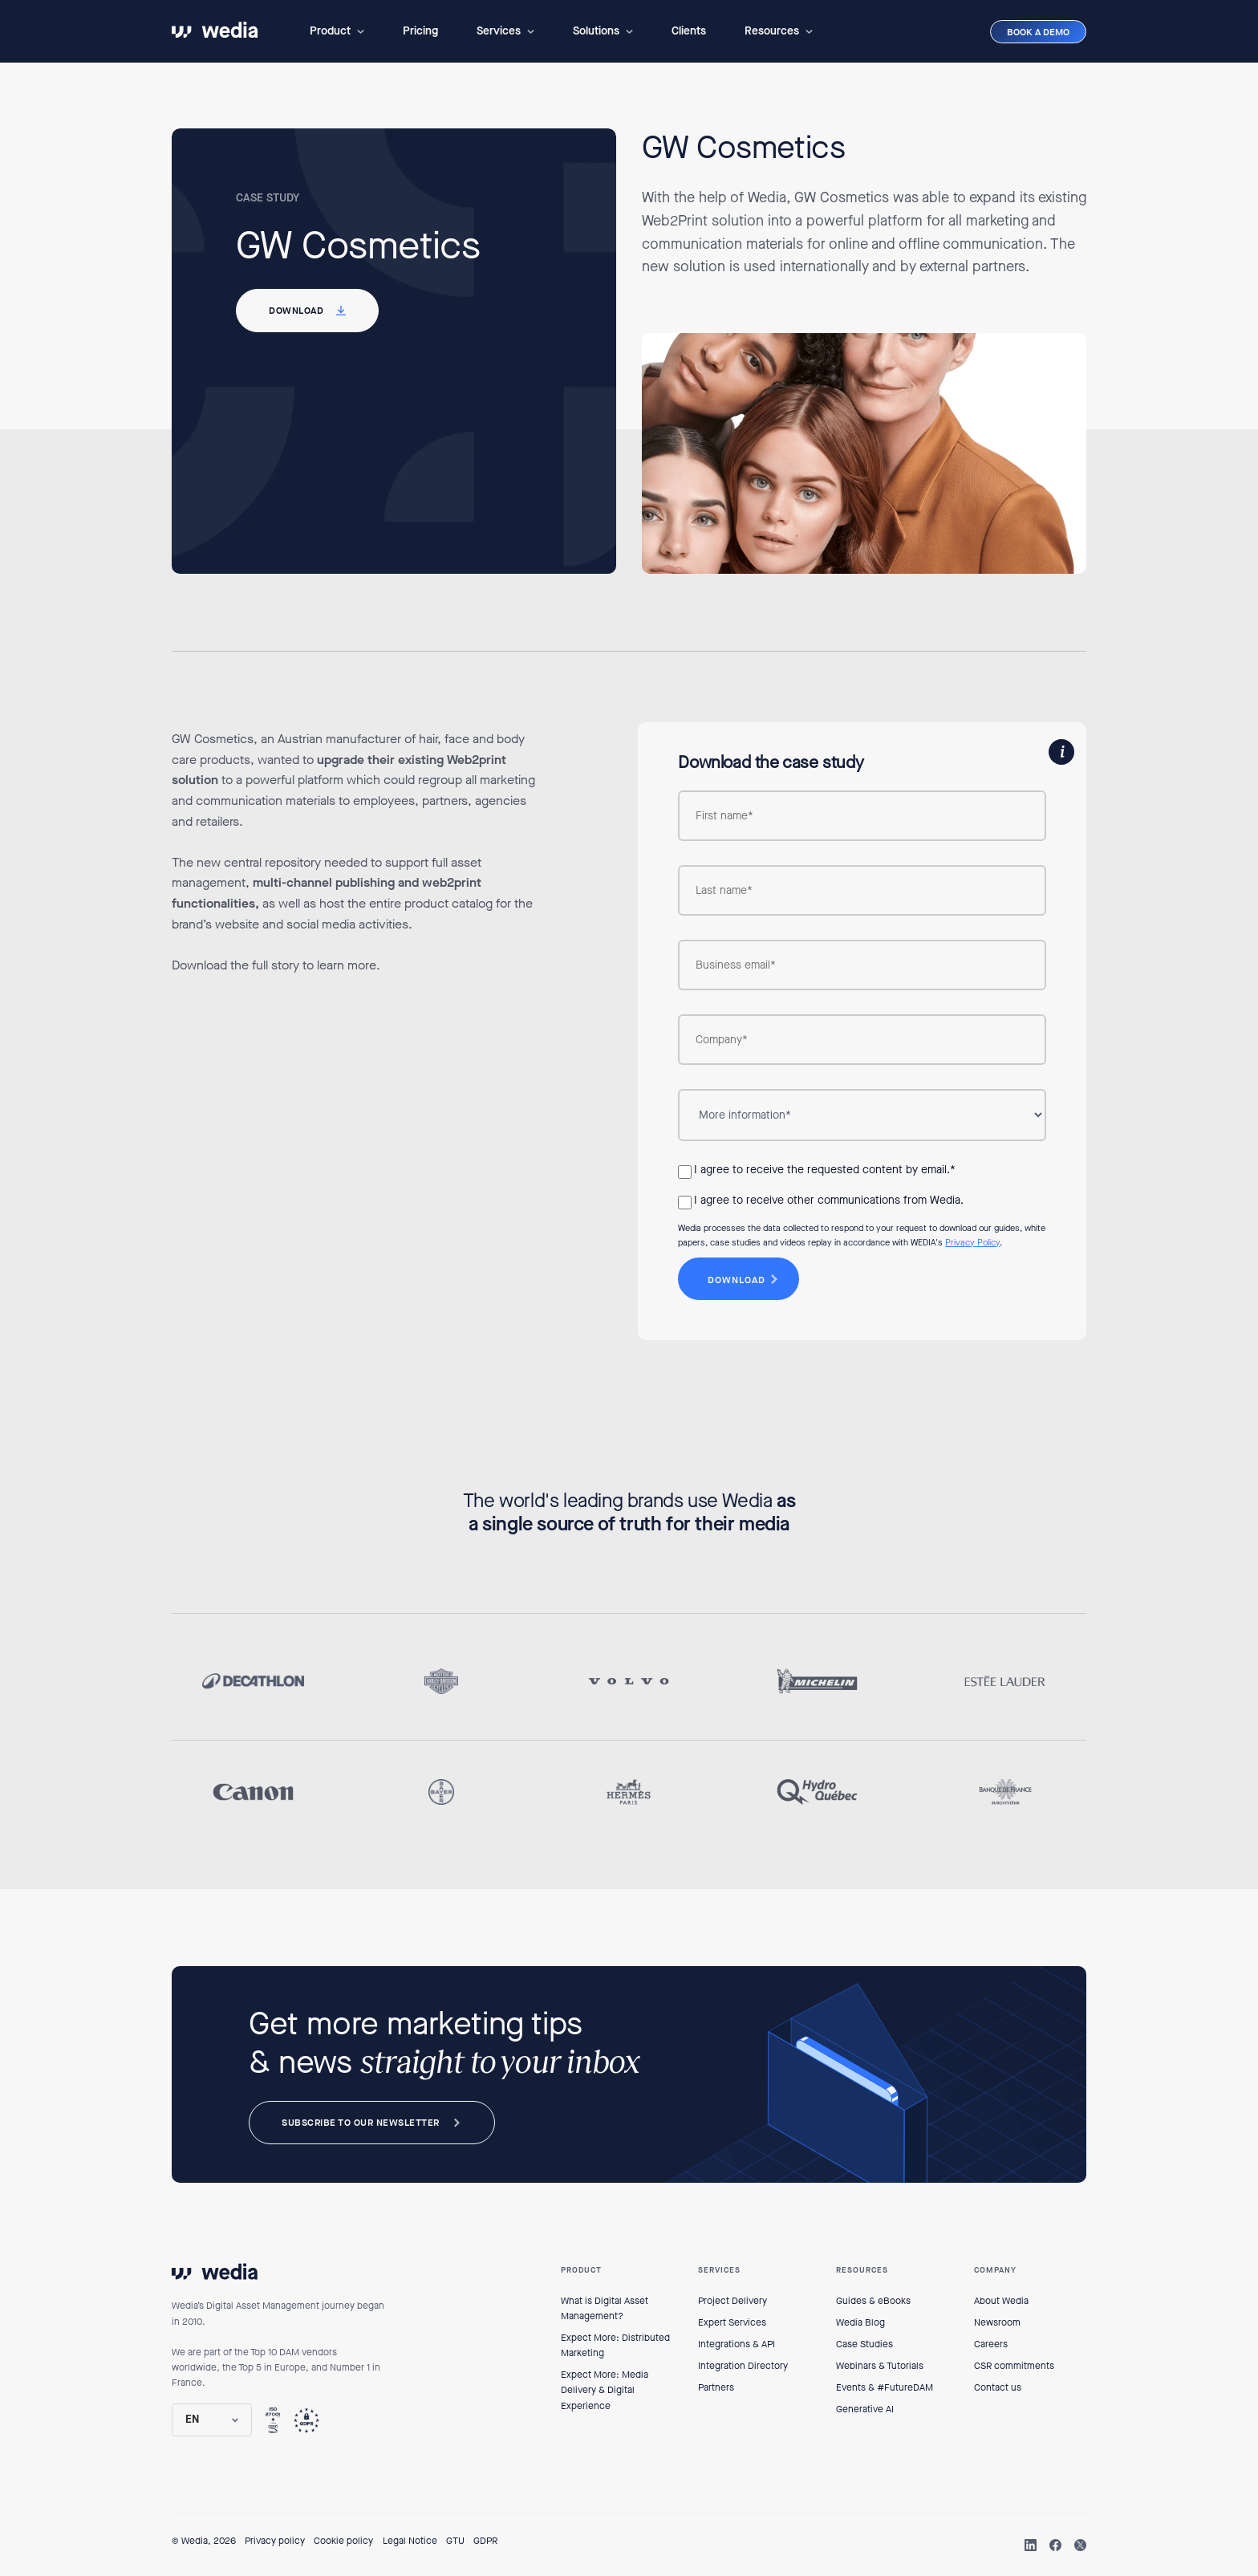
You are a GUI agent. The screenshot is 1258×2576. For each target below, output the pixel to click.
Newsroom (997, 2322)
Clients (689, 31)
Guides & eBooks (873, 2300)
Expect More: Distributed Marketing (615, 2345)
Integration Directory (743, 2365)
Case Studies (864, 2344)
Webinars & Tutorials (879, 2365)
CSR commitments (1014, 2365)
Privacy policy (275, 2540)
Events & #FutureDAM (884, 2387)
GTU (455, 2540)
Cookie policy (343, 2540)
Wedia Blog (860, 2322)
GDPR (485, 2540)
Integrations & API (736, 2344)
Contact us (997, 2387)
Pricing (420, 31)
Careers (991, 2344)
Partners (716, 2387)
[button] (336, 31)
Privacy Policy (972, 1243)
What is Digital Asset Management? (604, 2308)
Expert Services (732, 2322)
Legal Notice (410, 2540)
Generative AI (865, 2409)
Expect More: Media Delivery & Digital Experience (604, 2389)
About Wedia (1001, 2300)
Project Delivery (732, 2300)
